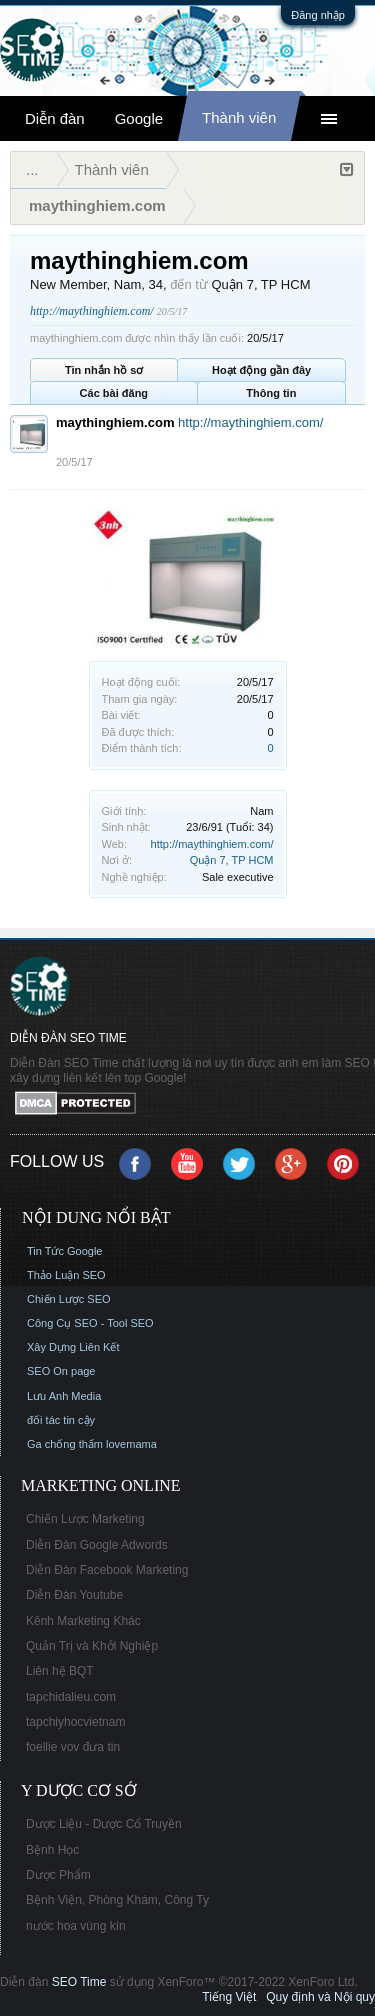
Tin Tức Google (64, 1251)
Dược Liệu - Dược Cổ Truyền (104, 1824)
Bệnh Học (52, 1850)
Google (139, 118)
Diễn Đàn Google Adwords (97, 1545)
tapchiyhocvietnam (75, 1722)
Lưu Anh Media (64, 1396)
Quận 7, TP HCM (232, 860)
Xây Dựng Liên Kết (73, 1347)
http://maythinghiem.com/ (212, 844)
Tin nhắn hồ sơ (104, 370)
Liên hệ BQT (60, 1671)
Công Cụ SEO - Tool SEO (90, 1323)
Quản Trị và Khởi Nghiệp (92, 1646)
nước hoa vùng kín (76, 1926)
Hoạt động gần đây (261, 370)
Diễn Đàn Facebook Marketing (107, 1570)
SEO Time (79, 1982)
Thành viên (239, 117)
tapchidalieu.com (71, 1697)
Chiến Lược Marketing (85, 1519)
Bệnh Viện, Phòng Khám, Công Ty (117, 1900)
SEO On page (61, 1371)
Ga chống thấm (65, 1444)
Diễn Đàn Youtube (74, 1595)
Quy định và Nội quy (320, 1997)
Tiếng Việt (229, 1997)
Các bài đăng (114, 393)
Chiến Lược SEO (69, 1299)
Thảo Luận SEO (66, 1275)
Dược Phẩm (58, 1875)
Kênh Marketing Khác (83, 1621)
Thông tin (271, 393)
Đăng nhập (318, 15)
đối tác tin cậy (61, 1420)
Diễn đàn (55, 118)
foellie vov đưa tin (73, 1747)
